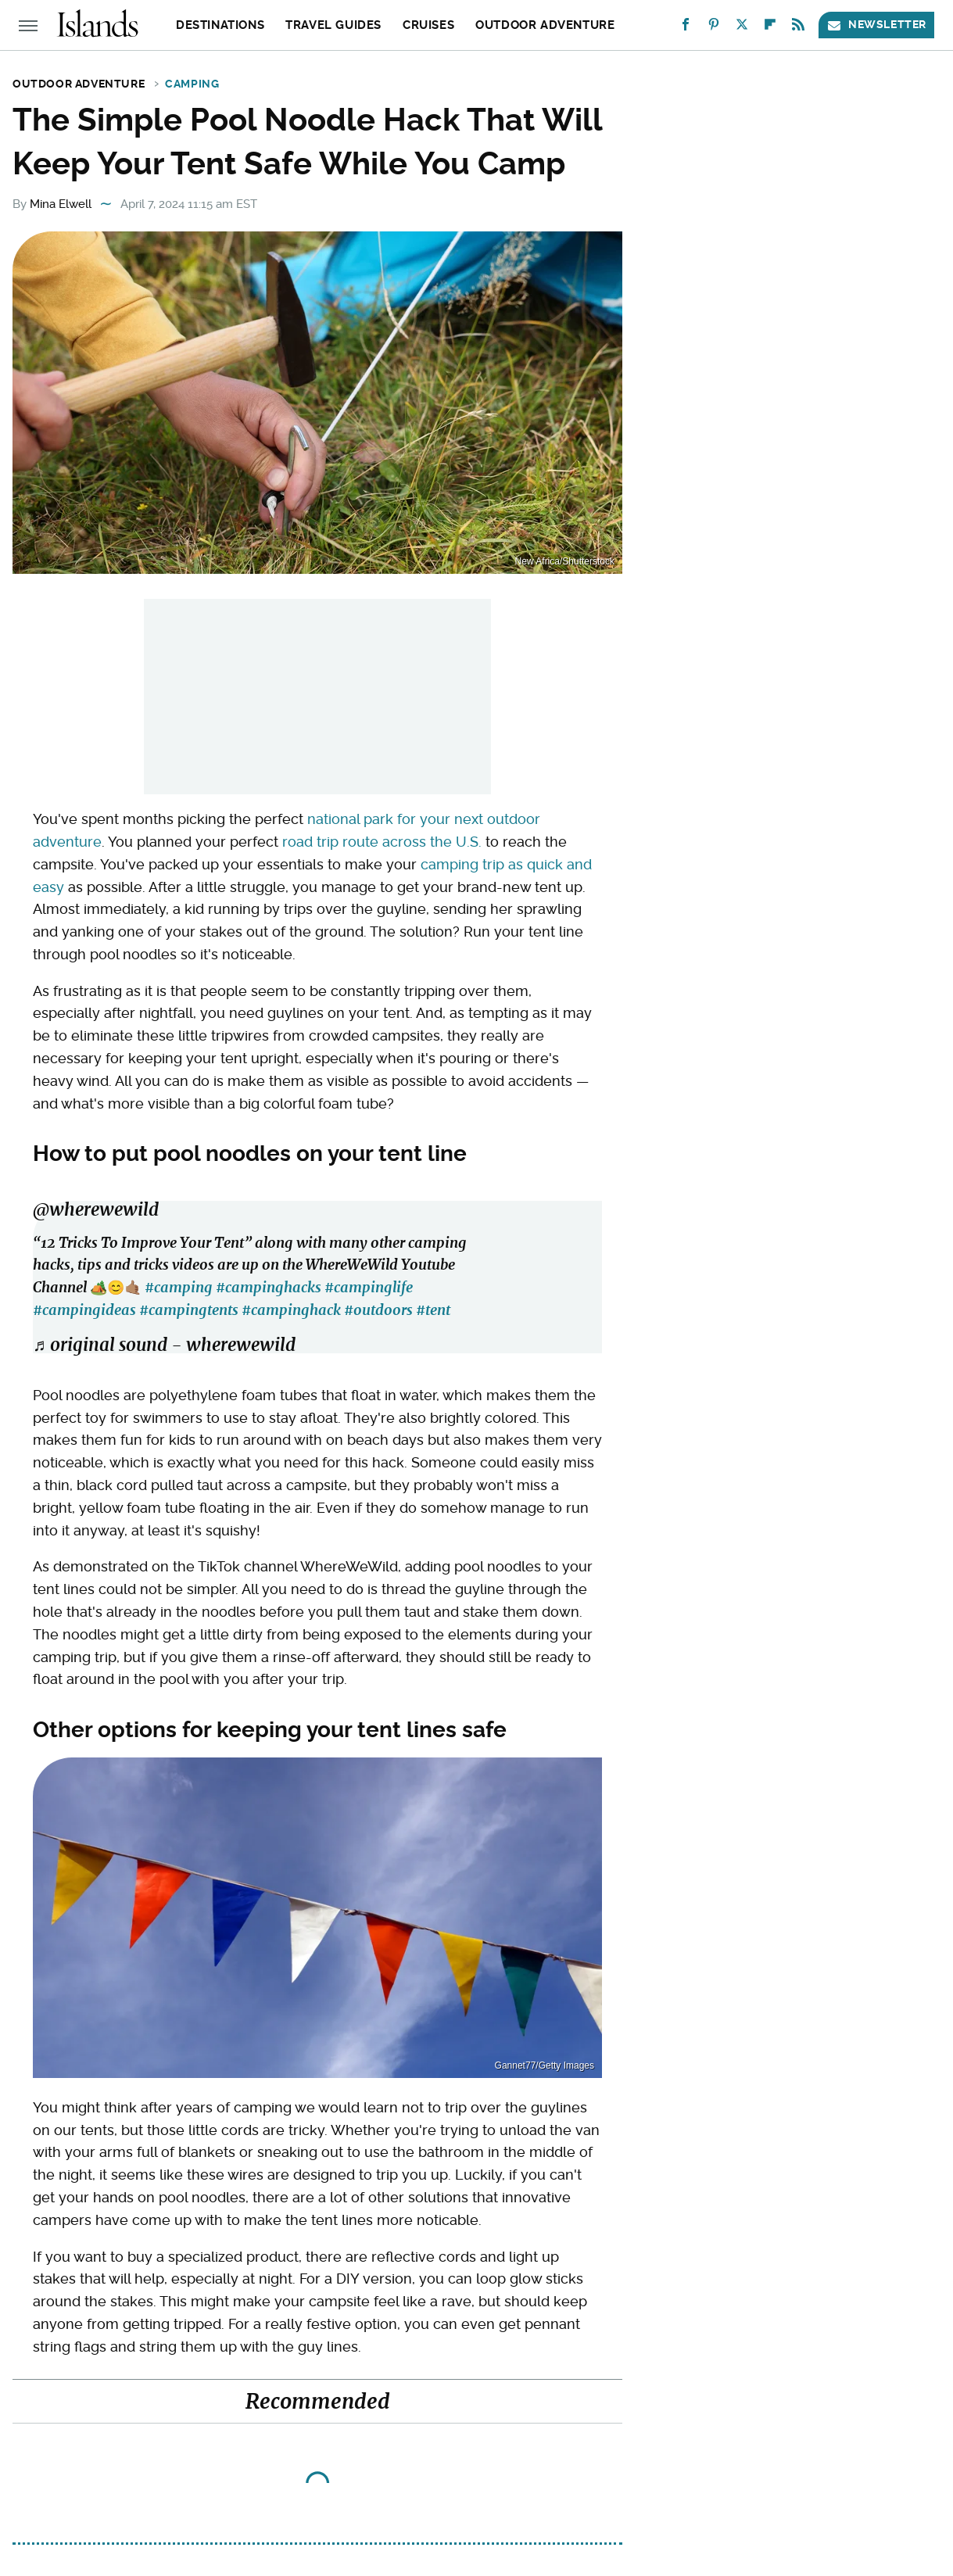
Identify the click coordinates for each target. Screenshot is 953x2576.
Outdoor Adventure (544, 25)
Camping (192, 83)
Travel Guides (333, 25)
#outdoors (378, 1310)
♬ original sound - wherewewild (164, 1345)
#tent (433, 1310)
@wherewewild (96, 1209)
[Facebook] (685, 27)
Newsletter (876, 24)
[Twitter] (742, 27)
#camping (179, 1287)
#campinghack (291, 1310)
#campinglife (368, 1287)
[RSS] (798, 27)
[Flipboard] (770, 27)
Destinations (220, 25)
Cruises (428, 25)
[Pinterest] (714, 27)
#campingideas (84, 1310)
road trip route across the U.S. (382, 841)
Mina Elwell (60, 204)
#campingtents (188, 1310)
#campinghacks (268, 1287)
